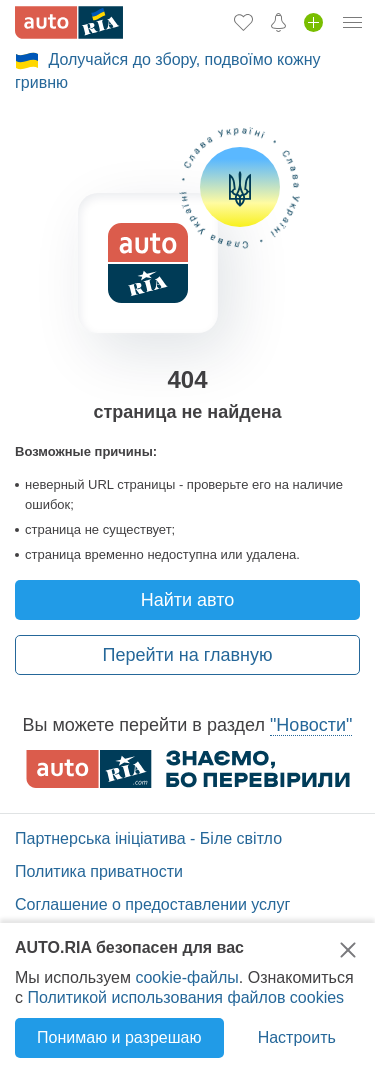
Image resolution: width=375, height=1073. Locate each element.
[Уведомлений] (278, 22)
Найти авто (188, 600)
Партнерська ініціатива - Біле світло (148, 838)
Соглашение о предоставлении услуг (152, 904)
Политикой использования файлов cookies (185, 997)
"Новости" (311, 725)
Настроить (297, 1037)
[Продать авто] (313, 22)
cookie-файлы (186, 977)
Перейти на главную (188, 655)
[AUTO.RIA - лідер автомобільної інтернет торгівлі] (69, 22)
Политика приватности (99, 871)
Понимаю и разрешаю (119, 1037)
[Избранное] (243, 22)
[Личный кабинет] (353, 22)
